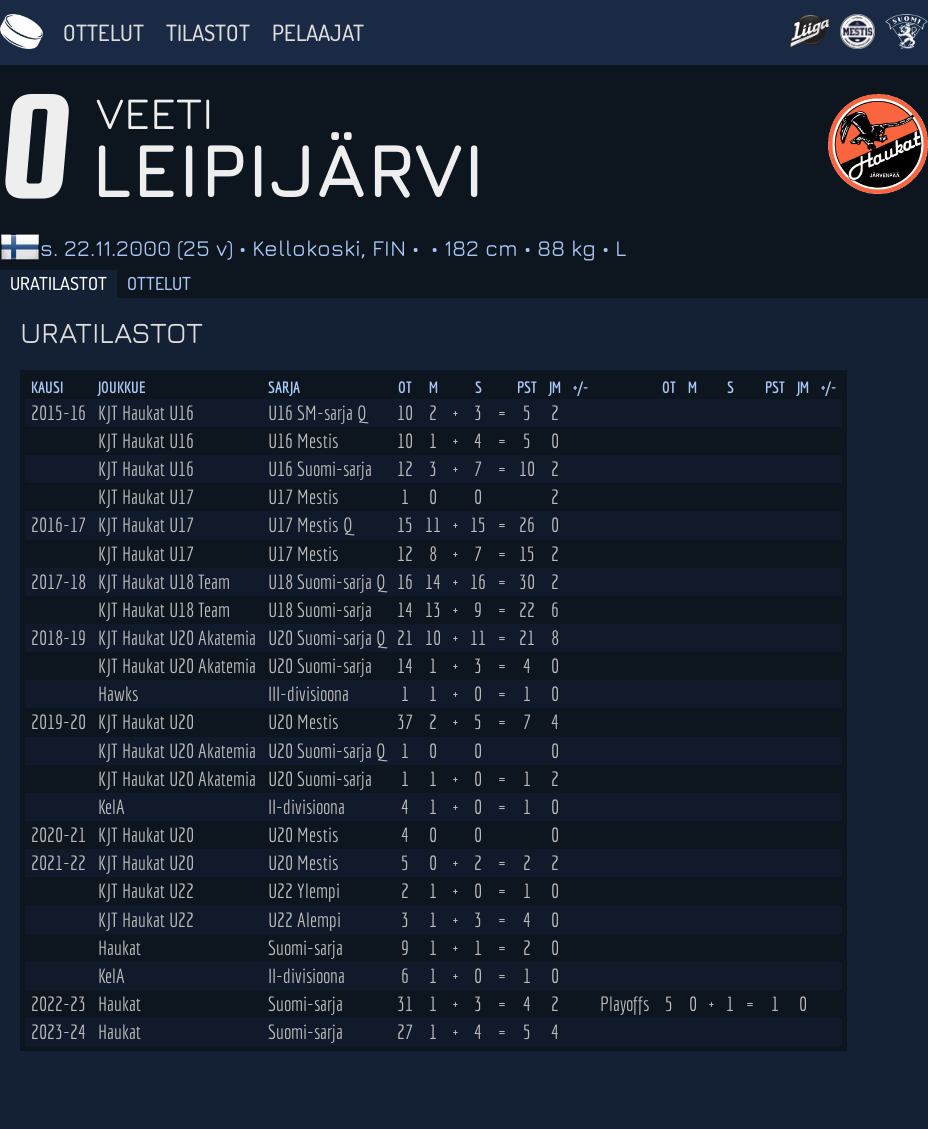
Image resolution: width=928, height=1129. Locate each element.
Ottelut (103, 32)
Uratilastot (58, 283)
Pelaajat (318, 32)
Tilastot (208, 32)
